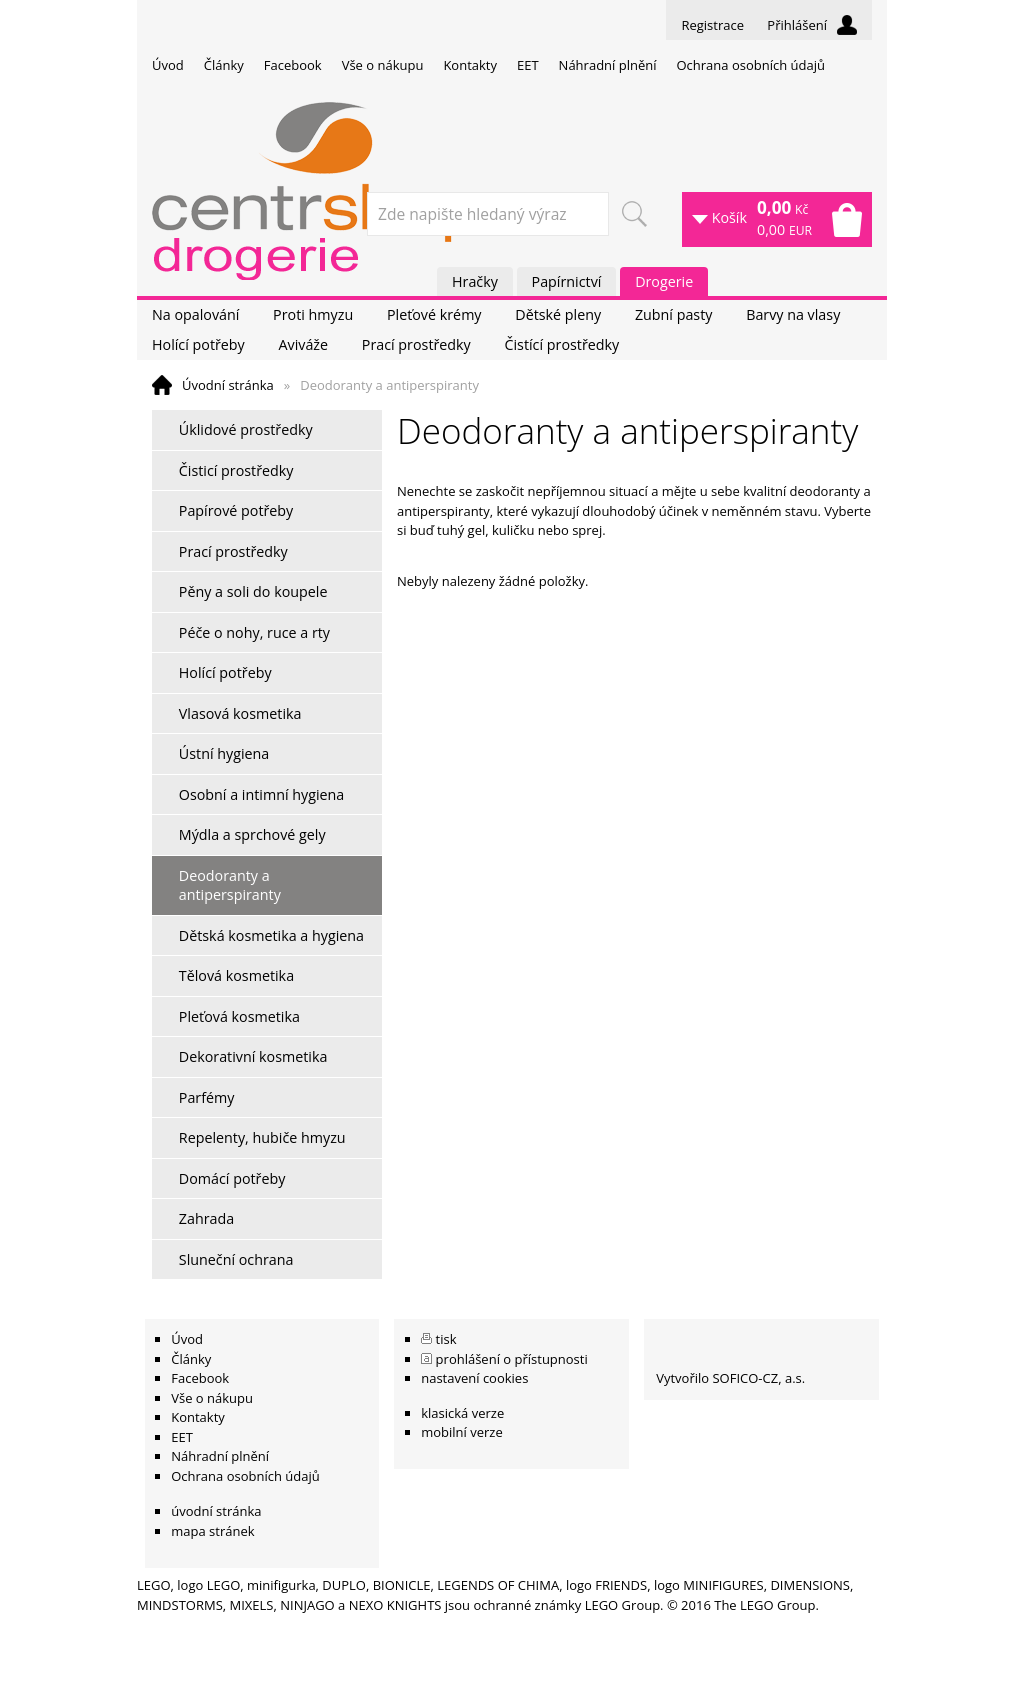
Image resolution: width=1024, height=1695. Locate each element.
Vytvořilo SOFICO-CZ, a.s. (730, 1378)
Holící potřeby (198, 344)
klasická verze (462, 1413)
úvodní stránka (216, 1511)
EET (528, 65)
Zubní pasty (674, 314)
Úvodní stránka (228, 385)
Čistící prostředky (561, 344)
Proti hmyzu (313, 314)
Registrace (712, 25)
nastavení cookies (474, 1378)
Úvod (168, 65)
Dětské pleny (558, 314)
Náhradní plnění (608, 65)
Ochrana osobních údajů (750, 65)
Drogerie (664, 281)
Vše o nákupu (383, 65)
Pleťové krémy (434, 314)
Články (224, 65)
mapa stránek (212, 1531)
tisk (446, 1339)
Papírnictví (567, 281)
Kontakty (470, 65)
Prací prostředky (416, 344)
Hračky (475, 281)
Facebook (293, 65)
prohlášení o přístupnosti (512, 1359)
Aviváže (303, 344)
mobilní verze (462, 1432)
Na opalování (195, 314)
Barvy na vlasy (793, 314)
